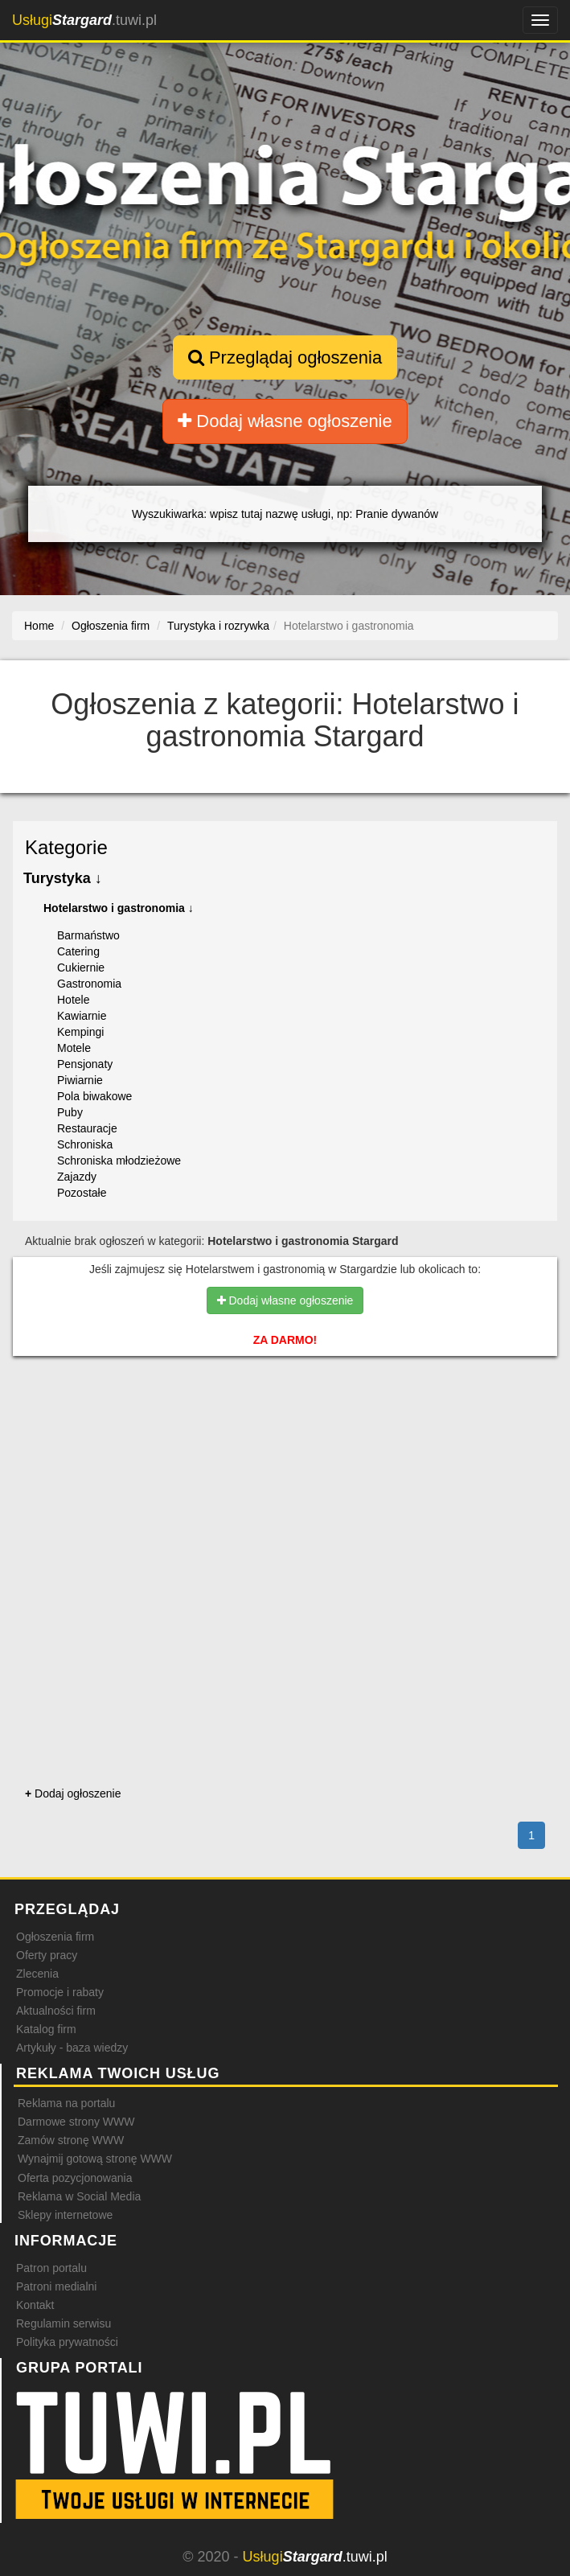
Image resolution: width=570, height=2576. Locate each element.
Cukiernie (81, 967)
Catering (78, 951)
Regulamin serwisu (63, 2323)
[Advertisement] (285, 1437)
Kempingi (80, 1031)
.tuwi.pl (84, 20)
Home (39, 625)
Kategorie (66, 847)
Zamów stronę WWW (71, 2140)
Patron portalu (51, 2268)
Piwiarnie (80, 1080)
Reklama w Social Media (79, 2196)
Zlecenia (37, 1973)
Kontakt (35, 2305)
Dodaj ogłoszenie (73, 1793)
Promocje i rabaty (60, 1992)
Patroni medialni (56, 2286)
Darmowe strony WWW (76, 2121)
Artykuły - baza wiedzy (72, 2047)
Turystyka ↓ (62, 878)
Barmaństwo (88, 935)
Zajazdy (76, 1176)
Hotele (73, 999)
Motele (74, 1047)
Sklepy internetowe (65, 2214)
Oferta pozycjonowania (75, 2177)
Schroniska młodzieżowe (119, 1160)
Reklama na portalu (66, 2103)
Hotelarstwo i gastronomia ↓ (118, 908)
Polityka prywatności (67, 2342)
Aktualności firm (56, 2010)
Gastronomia (89, 983)
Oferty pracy (46, 1955)
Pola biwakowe (94, 1096)
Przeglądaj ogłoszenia (285, 357)
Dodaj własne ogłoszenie (285, 421)
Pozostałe (81, 1192)
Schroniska (85, 1144)
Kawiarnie (81, 1015)
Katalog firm (46, 2029)
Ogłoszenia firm (55, 1936)
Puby (70, 1112)
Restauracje (87, 1128)
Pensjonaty (85, 1064)
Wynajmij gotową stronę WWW (95, 2158)
